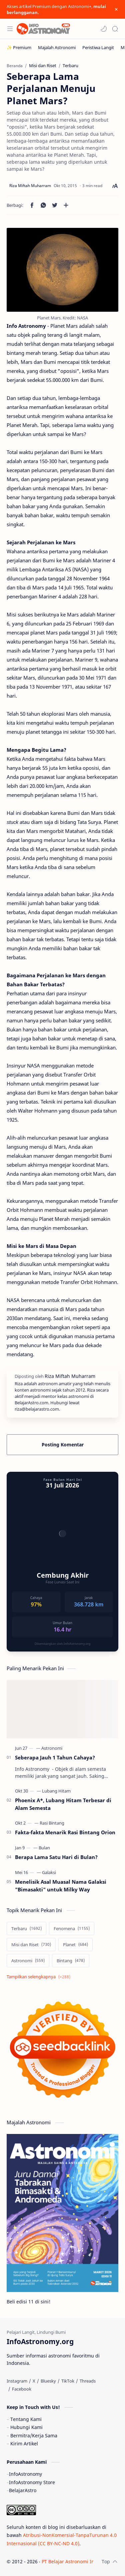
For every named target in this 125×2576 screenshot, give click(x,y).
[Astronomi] (51, 1748)
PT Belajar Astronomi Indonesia (77, 2561)
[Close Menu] (116, 9)
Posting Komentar (63, 1444)
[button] (104, 29)
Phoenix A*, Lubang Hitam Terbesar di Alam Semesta (63, 1804)
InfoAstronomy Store (32, 2482)
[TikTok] (67, 2381)
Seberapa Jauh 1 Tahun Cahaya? (55, 1757)
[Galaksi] (49, 1872)
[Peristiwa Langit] (98, 47)
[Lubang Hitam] (56, 1791)
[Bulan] (44, 1848)
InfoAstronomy (25, 2474)
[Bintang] (70, 1960)
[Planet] (75, 1944)
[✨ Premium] (19, 47)
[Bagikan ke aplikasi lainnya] (66, 205)
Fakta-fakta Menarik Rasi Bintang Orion (65, 1832)
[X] (34, 2381)
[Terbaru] (26, 1928)
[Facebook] (21, 2389)
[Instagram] (17, 2381)
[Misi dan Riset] (31, 1944)
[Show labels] (40, 1976)
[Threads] (88, 2381)
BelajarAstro (22, 2490)
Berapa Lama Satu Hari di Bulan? (56, 1857)
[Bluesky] (48, 2381)
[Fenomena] (71, 1928)
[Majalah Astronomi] (57, 47)
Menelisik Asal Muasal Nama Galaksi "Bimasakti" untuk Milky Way (60, 1885)
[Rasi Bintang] (52, 1823)
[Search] (115, 29)
